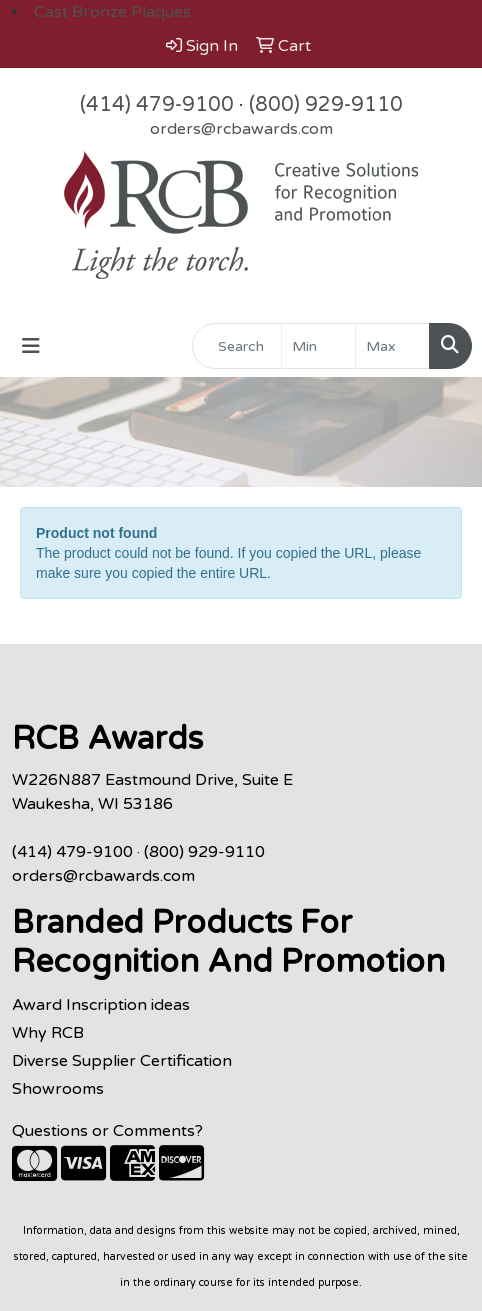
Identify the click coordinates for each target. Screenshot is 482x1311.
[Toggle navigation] (31, 346)
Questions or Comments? (107, 1131)
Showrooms (58, 1089)
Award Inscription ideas (101, 1005)
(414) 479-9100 (157, 105)
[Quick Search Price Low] (318, 346)
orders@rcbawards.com (241, 129)
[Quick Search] (237, 346)
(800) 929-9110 (326, 105)
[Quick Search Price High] (392, 346)
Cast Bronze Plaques (112, 12)
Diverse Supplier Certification (122, 1061)
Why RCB (48, 1033)
